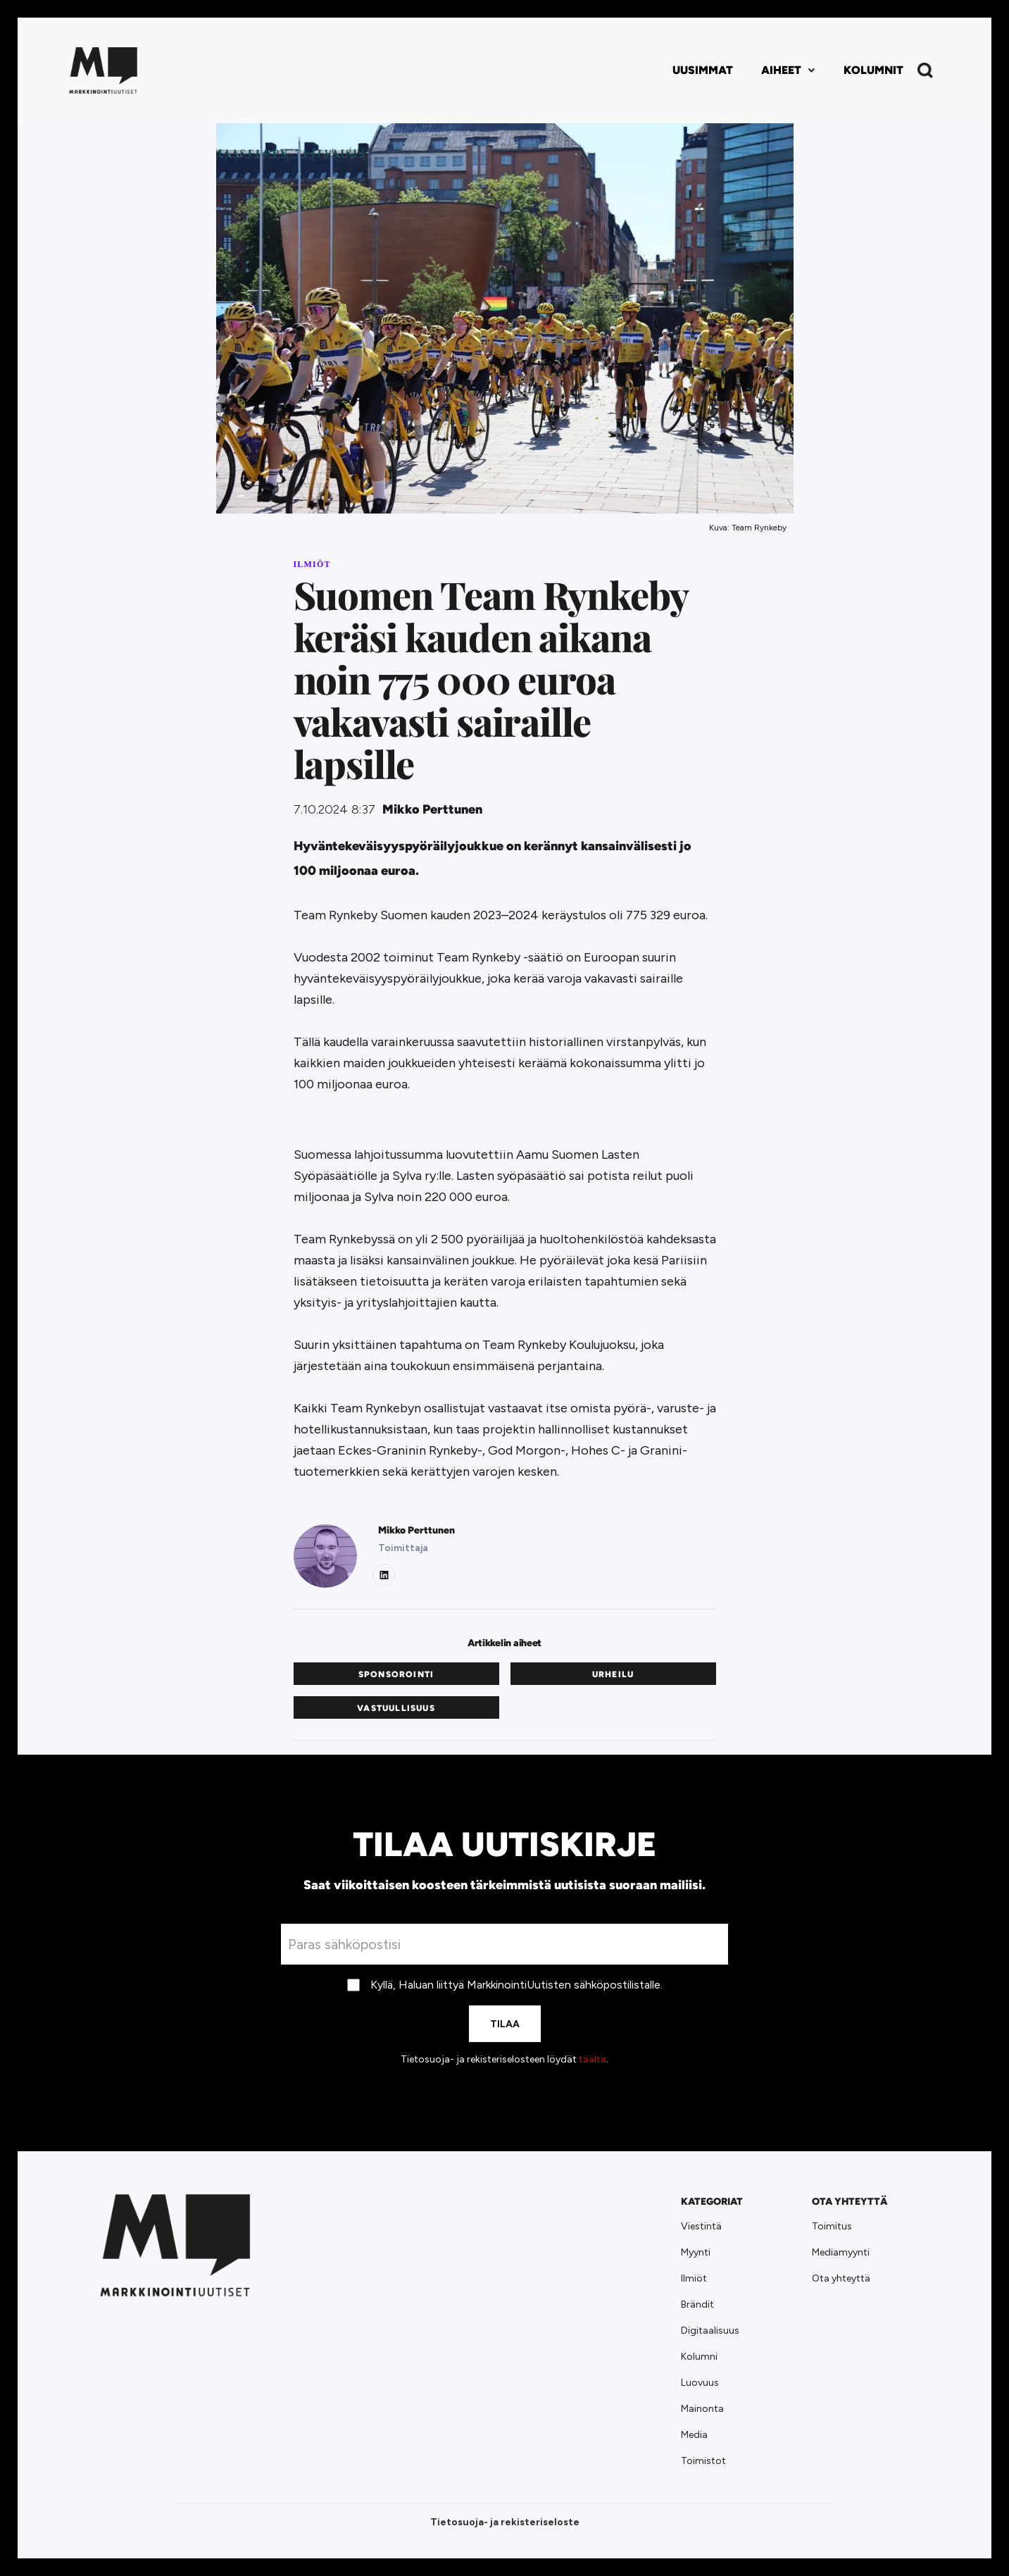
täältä (592, 2059)
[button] (788, 70)
